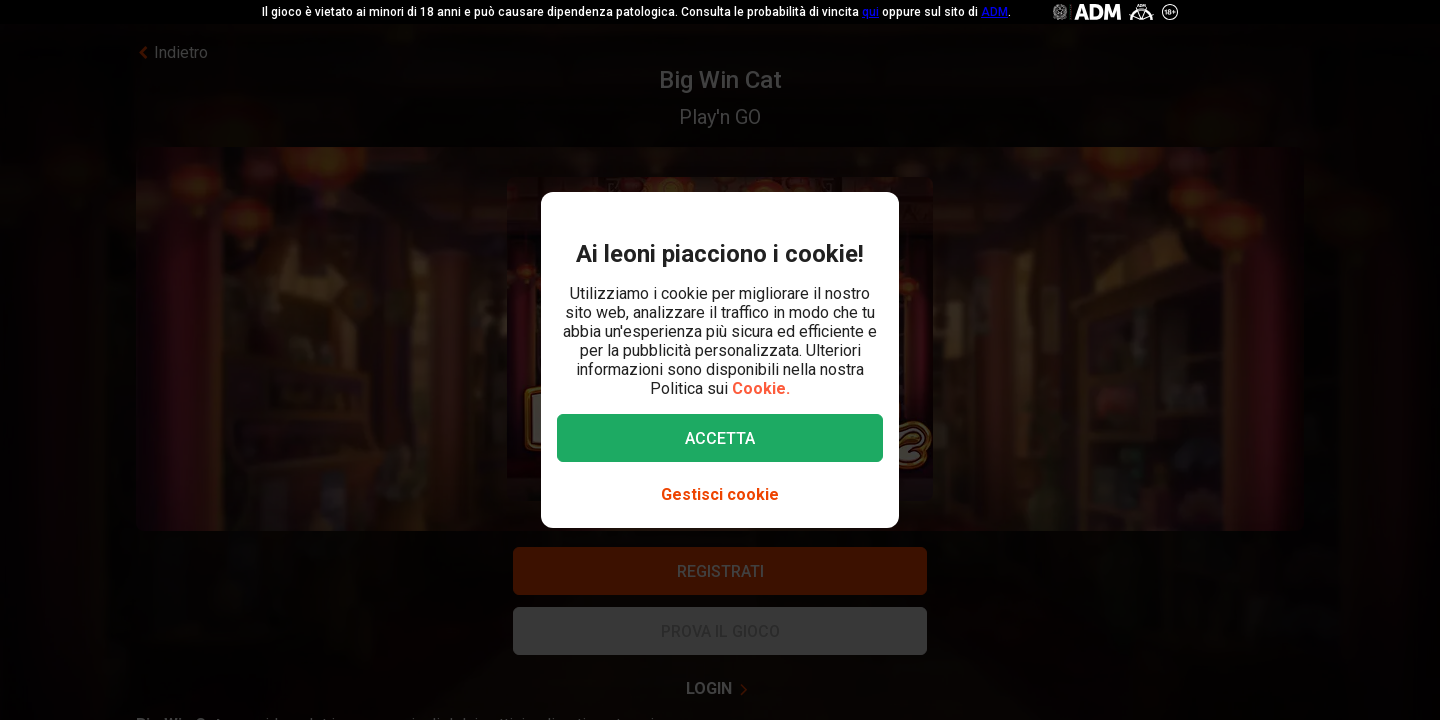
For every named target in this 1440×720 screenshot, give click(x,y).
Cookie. (761, 388)
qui (870, 12)
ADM (994, 12)
